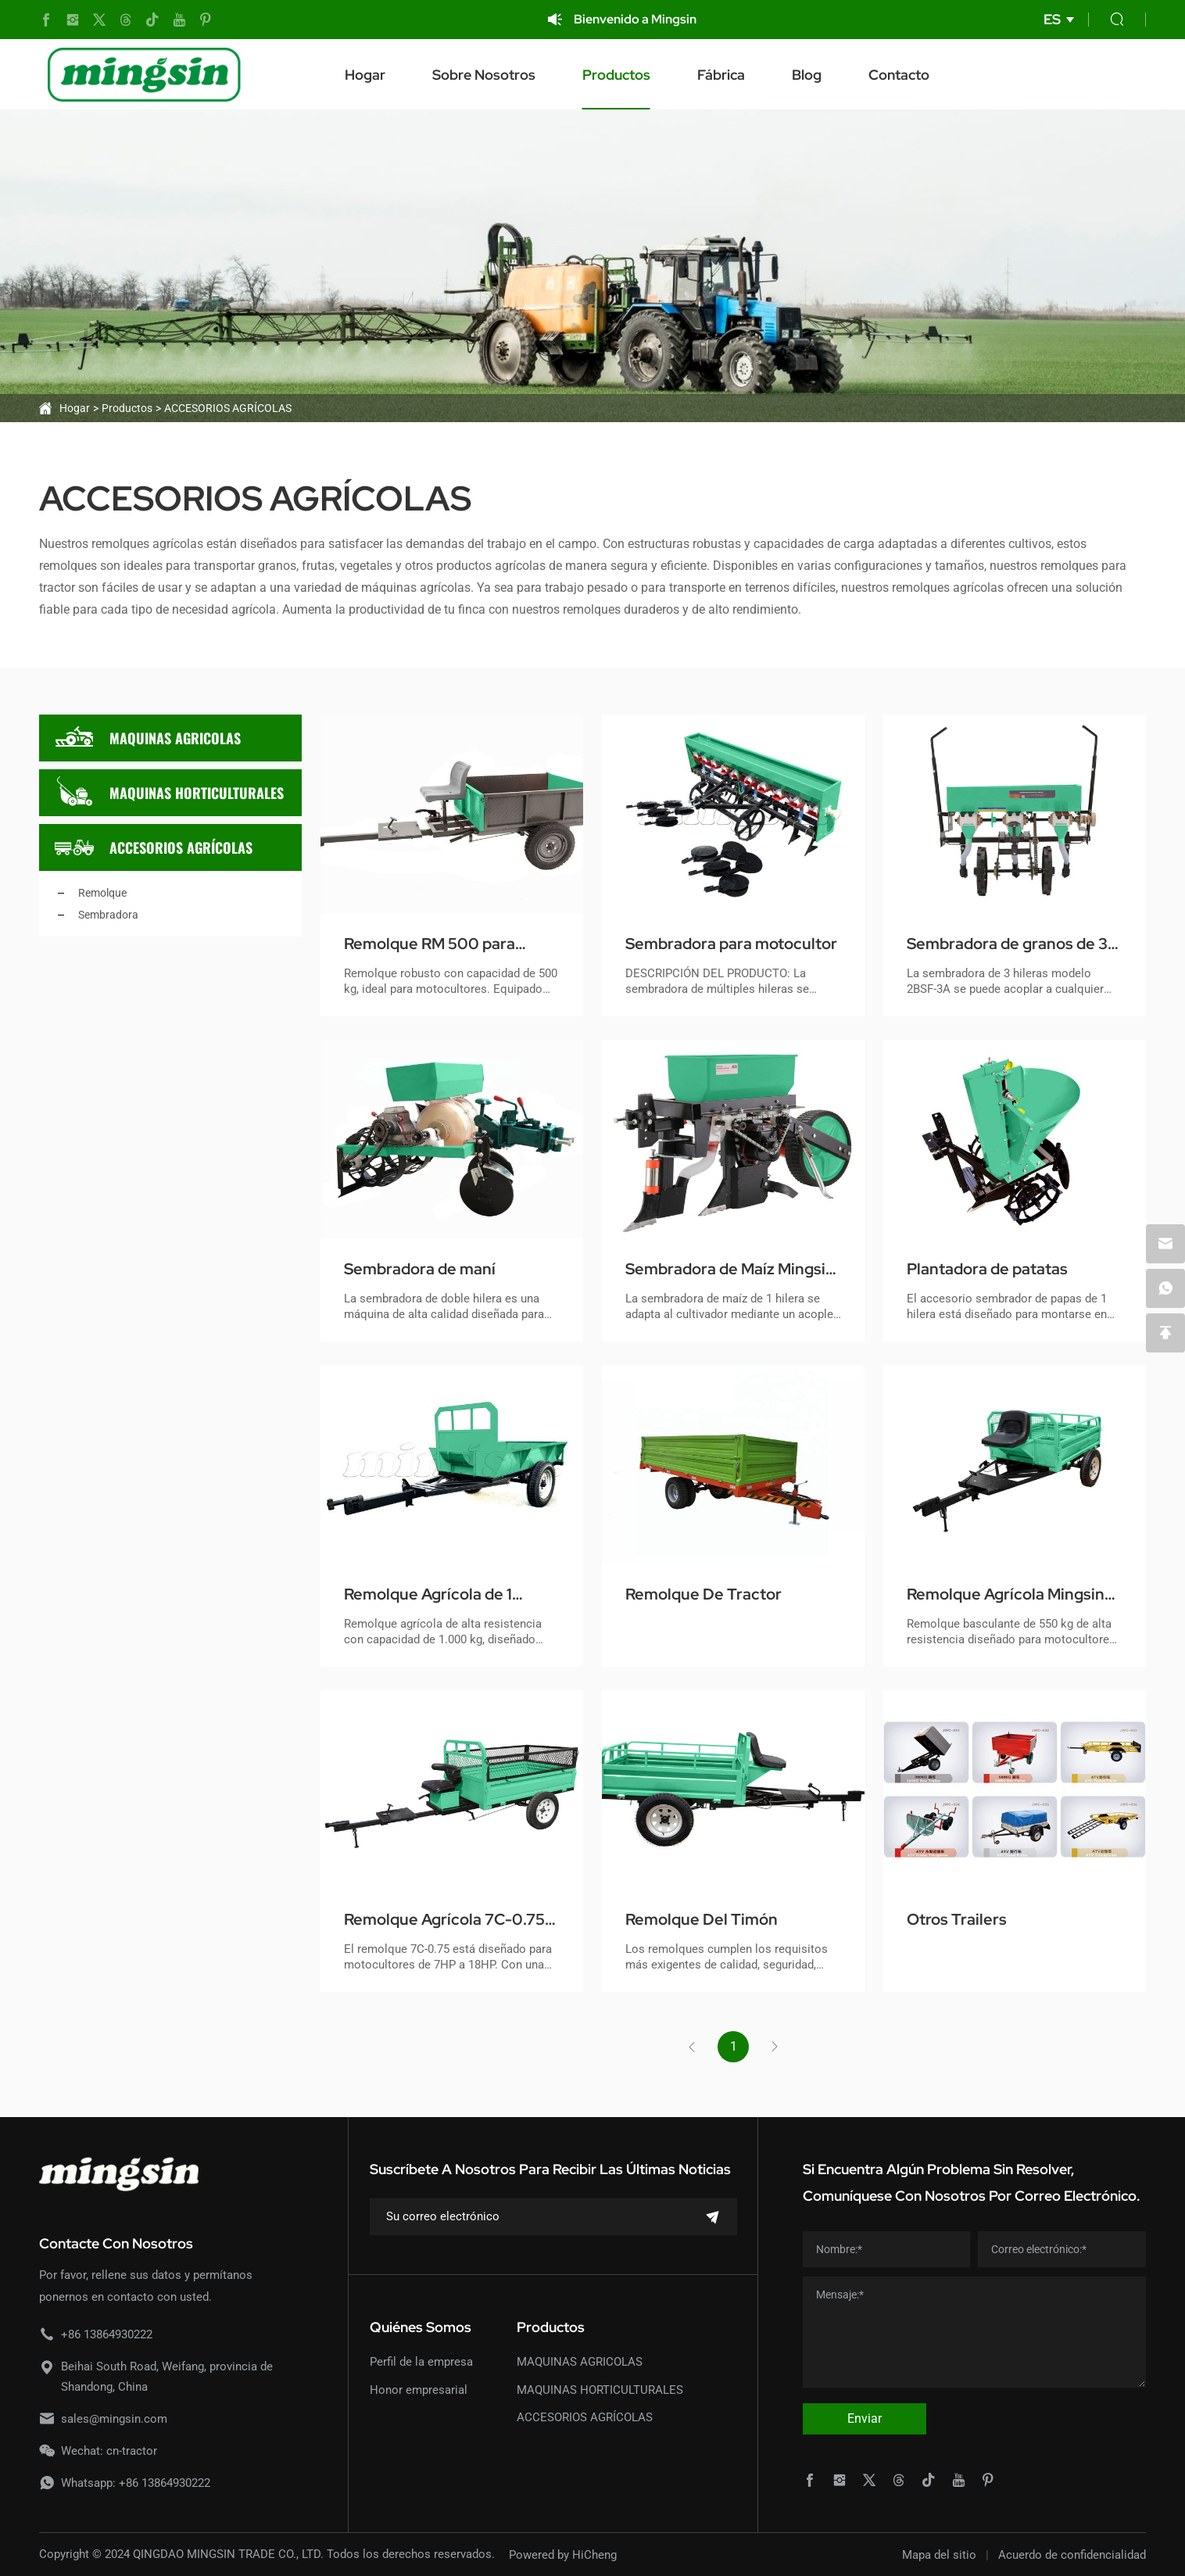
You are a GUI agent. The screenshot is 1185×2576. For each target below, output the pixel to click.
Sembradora (108, 914)
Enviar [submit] (864, 2418)
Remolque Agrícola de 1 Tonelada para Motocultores (446, 1595)
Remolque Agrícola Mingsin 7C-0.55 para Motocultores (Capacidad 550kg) (1005, 1595)
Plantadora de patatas (987, 1269)
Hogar (365, 75)
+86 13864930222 (106, 2334)
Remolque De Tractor (703, 1594)
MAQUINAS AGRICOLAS (148, 738)
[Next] (774, 2046)
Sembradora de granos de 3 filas (1007, 944)
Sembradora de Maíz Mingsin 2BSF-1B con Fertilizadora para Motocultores (730, 1270)
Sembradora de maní (420, 1269)
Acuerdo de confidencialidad (1072, 2555)
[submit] (712, 2216)
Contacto (898, 75)
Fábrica (721, 75)
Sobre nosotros (483, 75)
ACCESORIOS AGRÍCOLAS (228, 408)
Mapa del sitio (939, 2555)
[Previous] (691, 2046)
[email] (1165, 1243)
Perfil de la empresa (421, 2362)
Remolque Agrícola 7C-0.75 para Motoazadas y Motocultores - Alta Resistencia (444, 1920)
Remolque (102, 893)
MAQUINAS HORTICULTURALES (169, 792)
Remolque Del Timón (701, 1919)
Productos (616, 75)
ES (1052, 19)
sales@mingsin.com (114, 2419)
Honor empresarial (418, 2390)
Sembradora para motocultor (731, 943)
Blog (807, 75)
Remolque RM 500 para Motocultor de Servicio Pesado (429, 944)
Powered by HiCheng (563, 2555)
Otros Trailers (957, 1919)
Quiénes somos (420, 2327)
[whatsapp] (1165, 1288)
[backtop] (1165, 1332)
